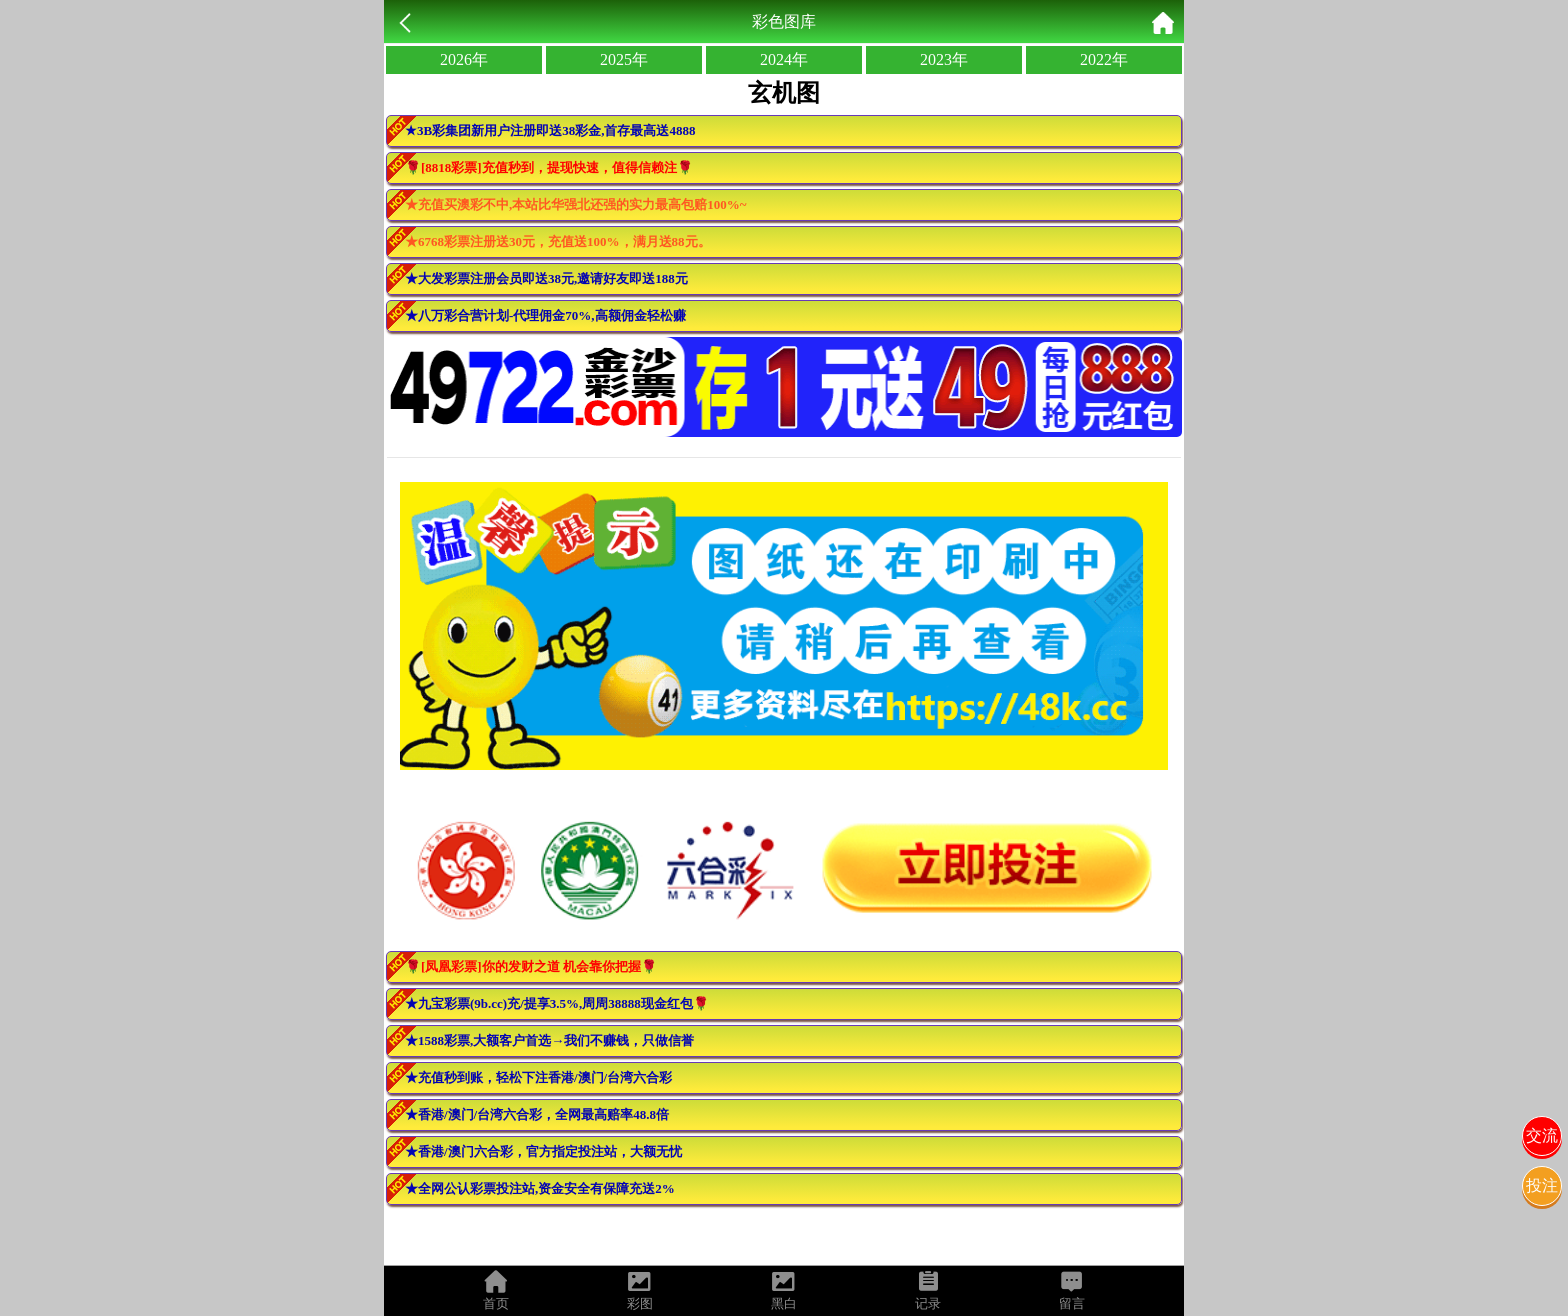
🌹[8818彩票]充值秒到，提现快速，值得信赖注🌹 (549, 167)
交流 (1542, 1135)
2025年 (624, 59)
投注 (1542, 1185)
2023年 (944, 59)
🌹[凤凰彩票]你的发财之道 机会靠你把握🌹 (531, 966)
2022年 (1104, 59)
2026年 (464, 59)
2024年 (784, 59)
